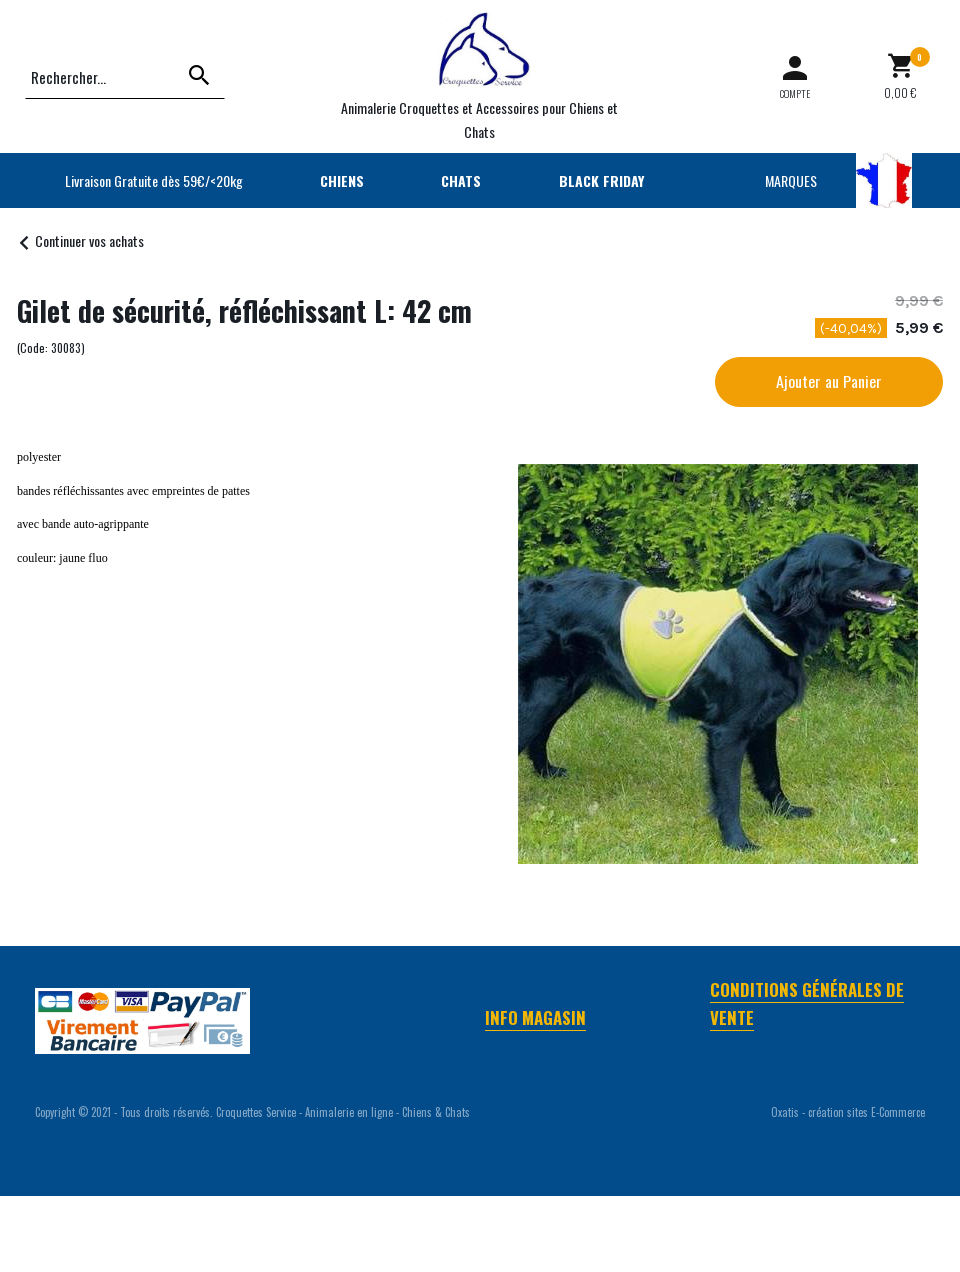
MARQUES (791, 180)
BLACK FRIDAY (601, 180)
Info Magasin (535, 1017)
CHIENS (342, 180)
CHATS (461, 180)
